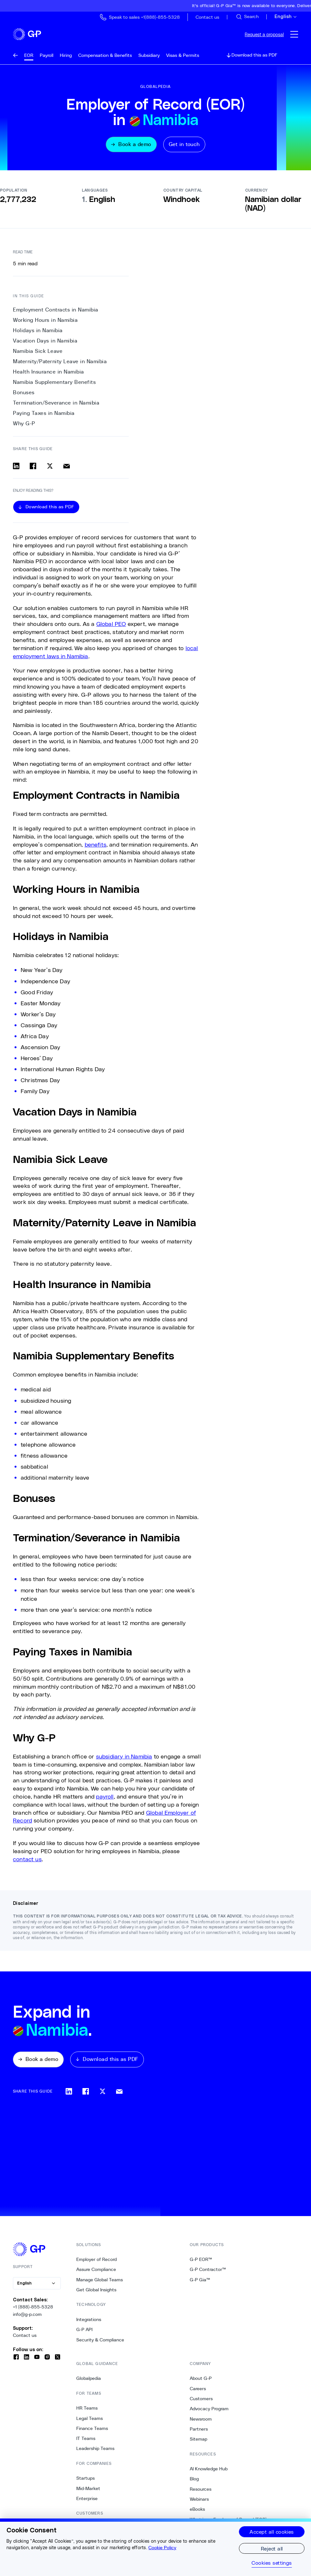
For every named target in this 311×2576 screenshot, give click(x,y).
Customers (201, 2400)
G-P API (84, 2331)
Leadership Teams (95, 2450)
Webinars (199, 2501)
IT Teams (85, 2440)
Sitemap (198, 2441)
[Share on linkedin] (16, 467)
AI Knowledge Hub (209, 2470)
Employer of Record (96, 2261)
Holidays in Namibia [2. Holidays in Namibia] (38, 332)
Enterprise (87, 2500)
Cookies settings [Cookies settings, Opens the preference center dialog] (272, 2563)
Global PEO (111, 625)
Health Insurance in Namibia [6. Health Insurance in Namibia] (48, 374)
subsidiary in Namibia (124, 1758)
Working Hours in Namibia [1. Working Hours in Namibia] (45, 322)
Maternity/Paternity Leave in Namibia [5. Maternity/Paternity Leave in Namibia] (60, 363)
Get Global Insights (96, 2291)
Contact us (25, 2337)
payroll (104, 1798)
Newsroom (201, 2420)
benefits (95, 846)
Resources (200, 2491)
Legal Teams (89, 2420)
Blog (194, 2480)
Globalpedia (88, 2380)
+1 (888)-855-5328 (33, 2308)
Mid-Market (88, 2490)
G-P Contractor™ (208, 2271)
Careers (198, 2390)
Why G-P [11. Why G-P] (24, 425)
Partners (199, 2430)
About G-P (201, 2380)
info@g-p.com (27, 2315)
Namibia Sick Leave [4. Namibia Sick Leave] (37, 353)
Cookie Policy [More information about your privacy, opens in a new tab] (162, 2547)
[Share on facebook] (33, 467)
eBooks (197, 2511)
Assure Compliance (96, 2271)
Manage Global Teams (99, 2281)
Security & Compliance (100, 2341)
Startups (85, 2480)
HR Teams (87, 2409)
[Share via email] (66, 467)
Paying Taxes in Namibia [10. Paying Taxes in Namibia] (44, 415)
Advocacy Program (209, 2410)
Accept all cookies (272, 2531)
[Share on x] (50, 467)
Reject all (272, 2548)
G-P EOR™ (201, 2261)
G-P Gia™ (200, 2281)
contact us (27, 1861)
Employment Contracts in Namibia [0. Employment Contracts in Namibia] (55, 311)
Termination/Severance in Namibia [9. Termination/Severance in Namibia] (56, 405)
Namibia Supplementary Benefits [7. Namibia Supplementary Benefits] (54, 384)
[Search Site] (247, 16)
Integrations (88, 2321)
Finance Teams (92, 2430)
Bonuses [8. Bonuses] (24, 394)
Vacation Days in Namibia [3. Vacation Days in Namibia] (45, 343)
